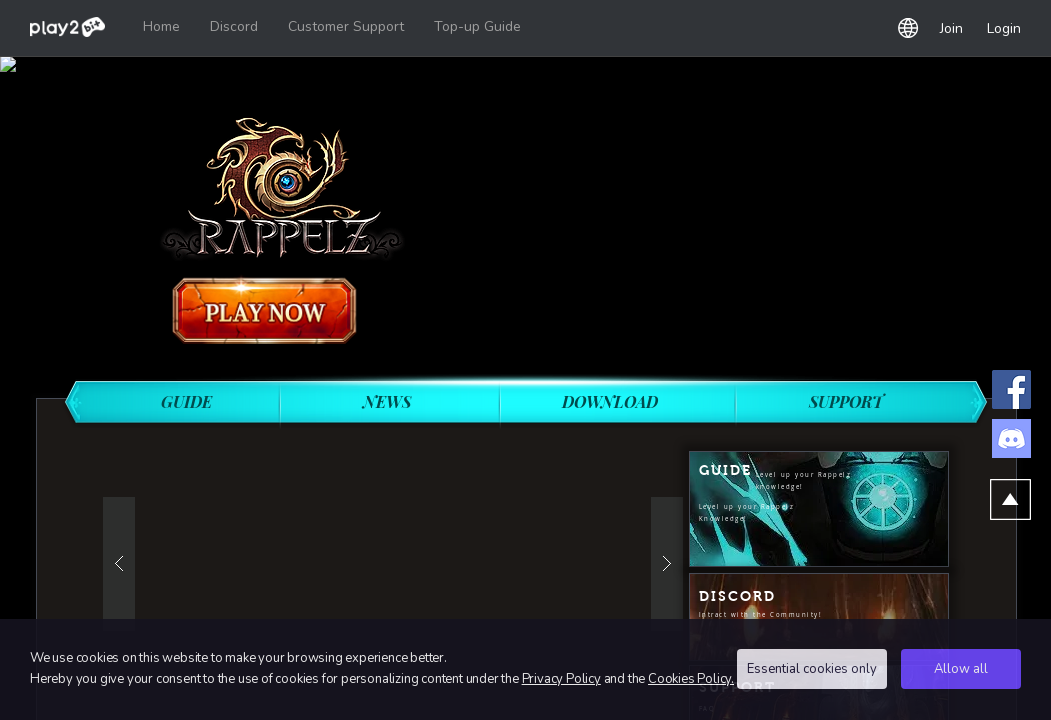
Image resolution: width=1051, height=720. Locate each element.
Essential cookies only (812, 669)
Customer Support (346, 26)
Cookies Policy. (691, 679)
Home (161, 26)
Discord (234, 26)
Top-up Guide (477, 26)
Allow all (961, 669)
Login (1004, 28)
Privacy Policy (561, 679)
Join (951, 28)
